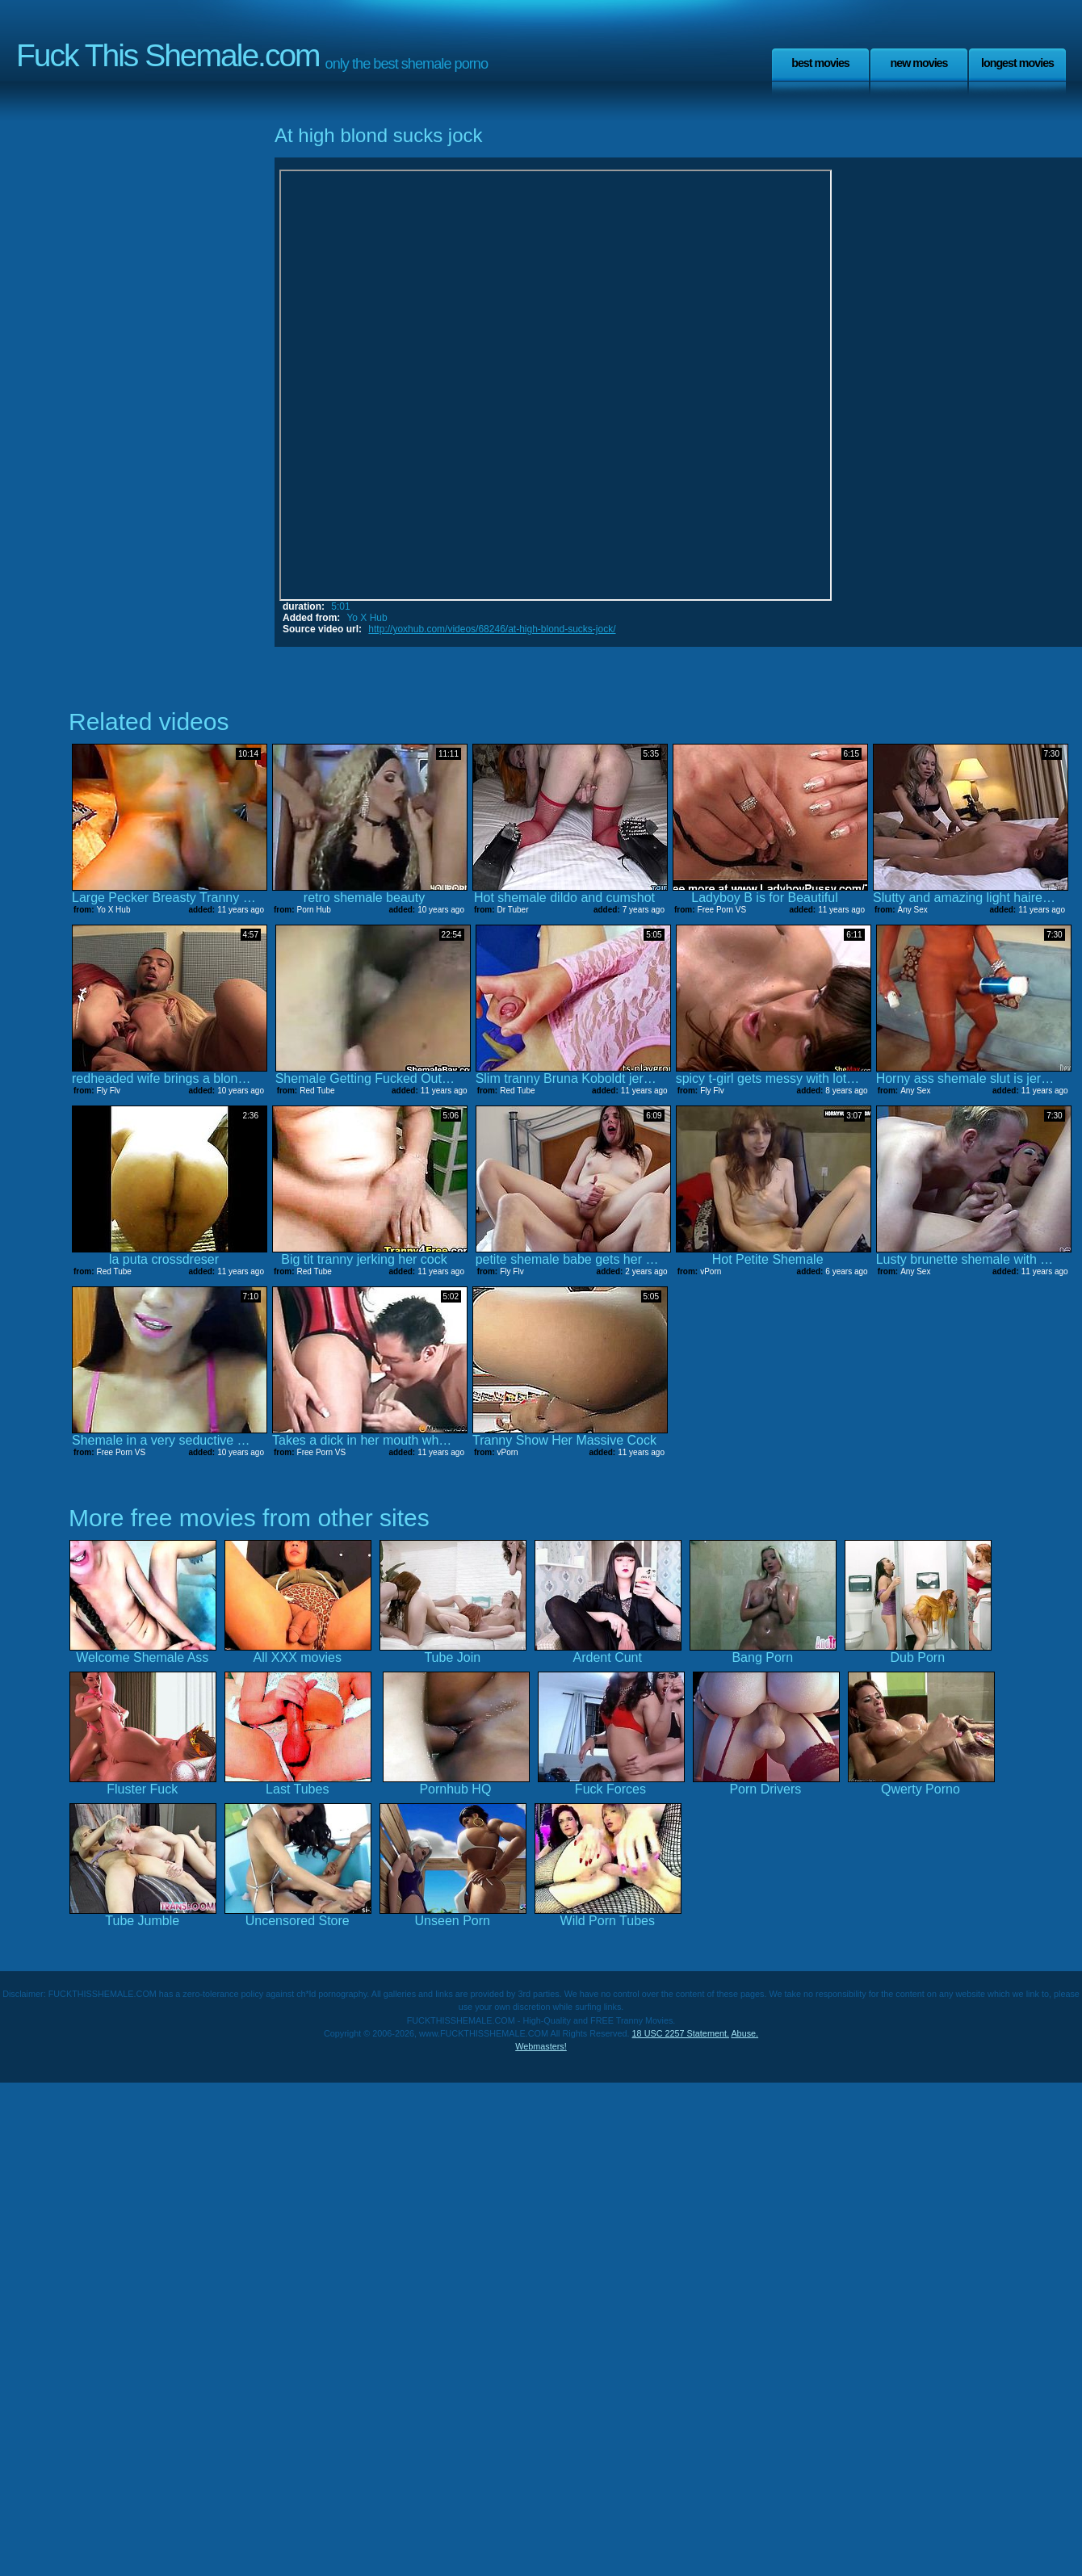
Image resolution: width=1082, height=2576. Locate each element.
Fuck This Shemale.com (168, 55)
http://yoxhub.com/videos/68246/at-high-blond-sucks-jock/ (491, 629)
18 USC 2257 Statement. (680, 2033)
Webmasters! (541, 2046)
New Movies (918, 63)
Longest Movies (1017, 63)
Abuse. (744, 2033)
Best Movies (820, 63)
